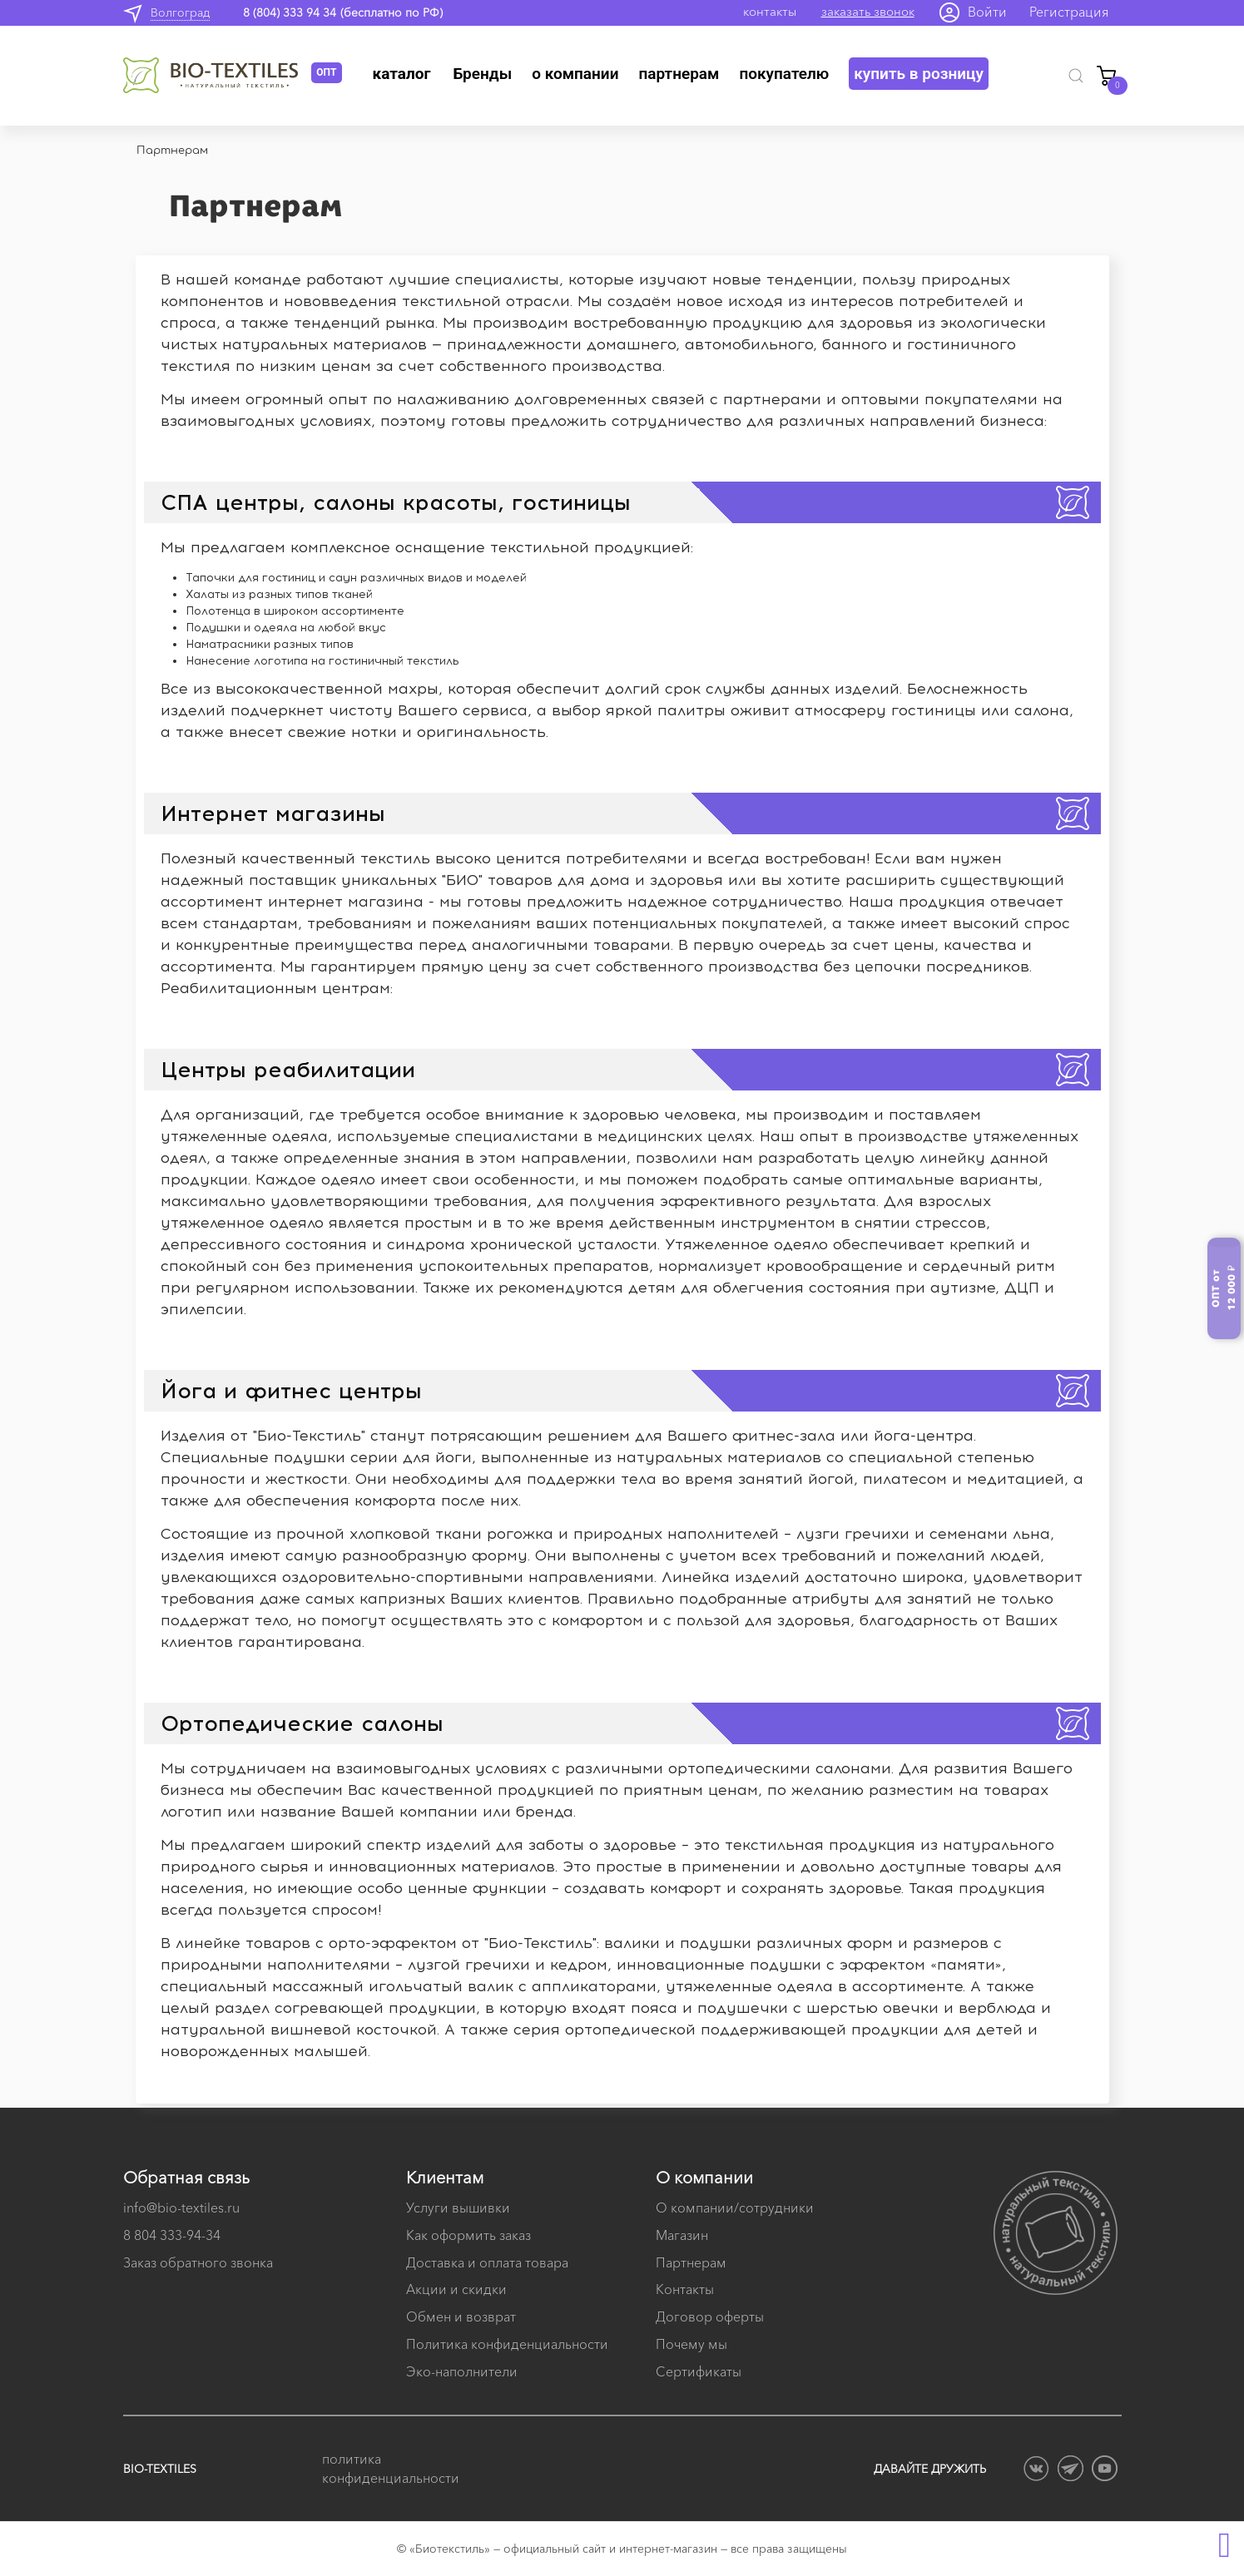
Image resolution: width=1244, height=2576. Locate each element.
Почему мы (691, 2344)
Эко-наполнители (462, 2371)
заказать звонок (867, 11)
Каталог (402, 73)
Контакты (685, 2289)
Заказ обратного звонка (198, 2262)
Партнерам (678, 73)
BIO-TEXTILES (159, 2468)
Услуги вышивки (458, 2207)
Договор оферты (710, 2316)
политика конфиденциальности (388, 2468)
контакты (769, 11)
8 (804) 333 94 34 (289, 12)
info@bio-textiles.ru (181, 2207)
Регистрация (1069, 11)
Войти (987, 11)
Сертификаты (698, 2371)
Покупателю (784, 73)
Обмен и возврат (461, 2316)
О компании (575, 73)
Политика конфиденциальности (507, 2344)
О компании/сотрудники (735, 2207)
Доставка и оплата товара (487, 2262)
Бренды (482, 73)
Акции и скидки (456, 2289)
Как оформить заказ (468, 2235)
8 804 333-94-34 (172, 2235)
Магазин (682, 2235)
